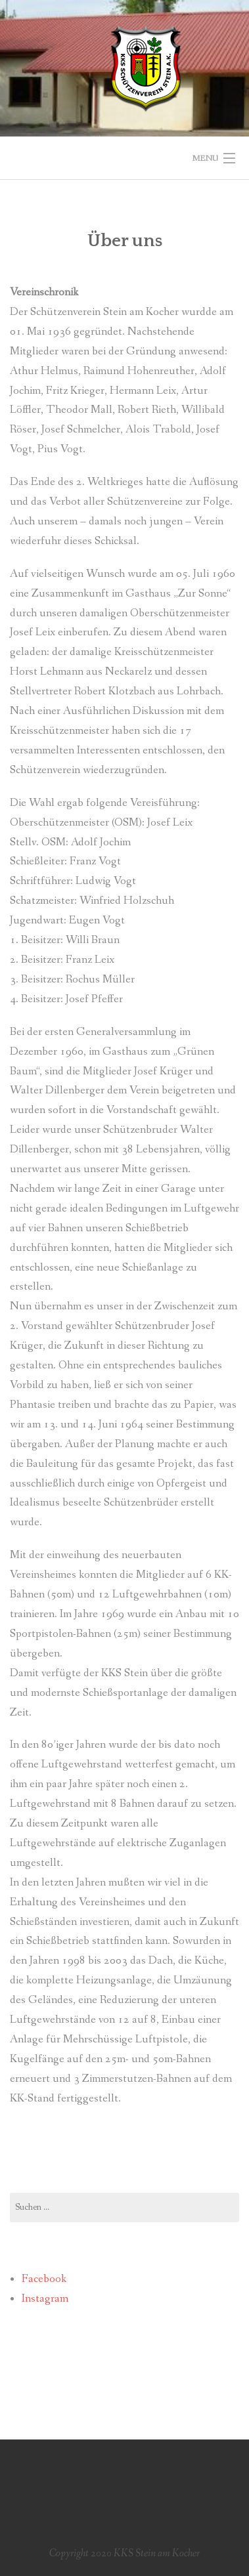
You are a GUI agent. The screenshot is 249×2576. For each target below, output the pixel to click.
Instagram (45, 2298)
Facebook (44, 2279)
